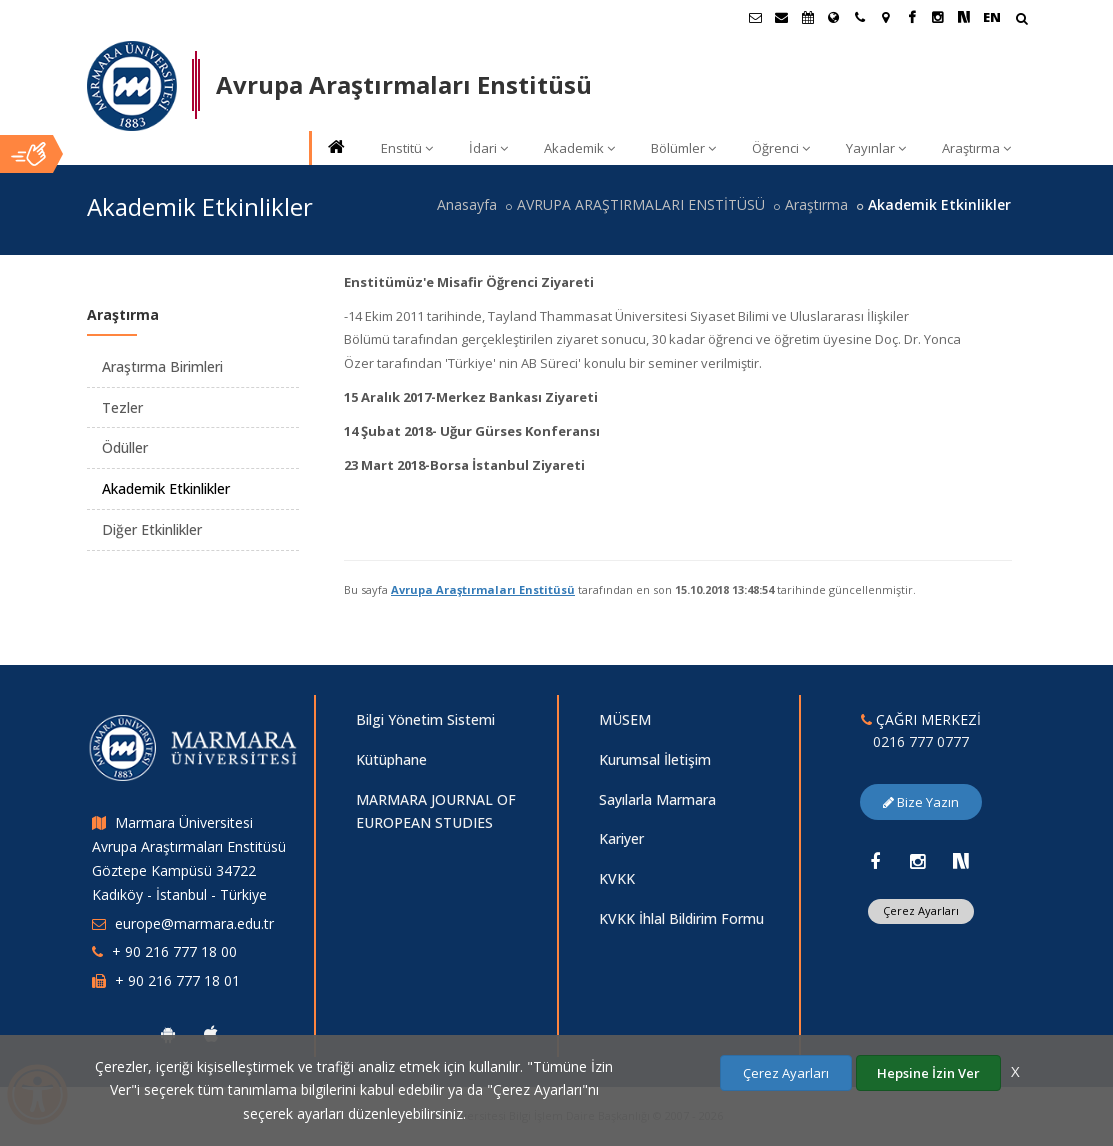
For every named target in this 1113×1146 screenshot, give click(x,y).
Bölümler (683, 148)
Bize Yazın (921, 802)
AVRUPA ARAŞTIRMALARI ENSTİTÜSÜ (641, 204)
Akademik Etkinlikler (166, 488)
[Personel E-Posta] (782, 17)
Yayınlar (876, 148)
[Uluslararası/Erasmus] (834, 17)
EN (992, 17)
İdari (488, 148)
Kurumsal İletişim (655, 759)
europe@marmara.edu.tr (194, 923)
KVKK (617, 878)
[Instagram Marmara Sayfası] (938, 17)
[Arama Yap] (1021, 20)
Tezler (122, 407)
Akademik (579, 148)
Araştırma (976, 148)
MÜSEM (625, 719)
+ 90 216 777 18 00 (174, 951)
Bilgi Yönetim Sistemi (425, 719)
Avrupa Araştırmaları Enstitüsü (483, 589)
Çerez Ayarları (921, 910)
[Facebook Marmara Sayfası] (912, 17)
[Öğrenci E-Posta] (756, 17)
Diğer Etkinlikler (152, 529)
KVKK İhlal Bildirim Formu (681, 918)
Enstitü (407, 148)
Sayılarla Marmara (657, 799)
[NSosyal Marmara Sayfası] (964, 17)
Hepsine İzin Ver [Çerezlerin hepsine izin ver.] (928, 1073)
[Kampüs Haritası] (886, 17)
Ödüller (125, 447)
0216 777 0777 (921, 741)
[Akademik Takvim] (808, 17)
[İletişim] (860, 17)
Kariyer (621, 838)
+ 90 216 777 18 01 (177, 980)
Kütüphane (391, 759)
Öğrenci (781, 148)
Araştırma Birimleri (162, 366)
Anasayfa (467, 204)
